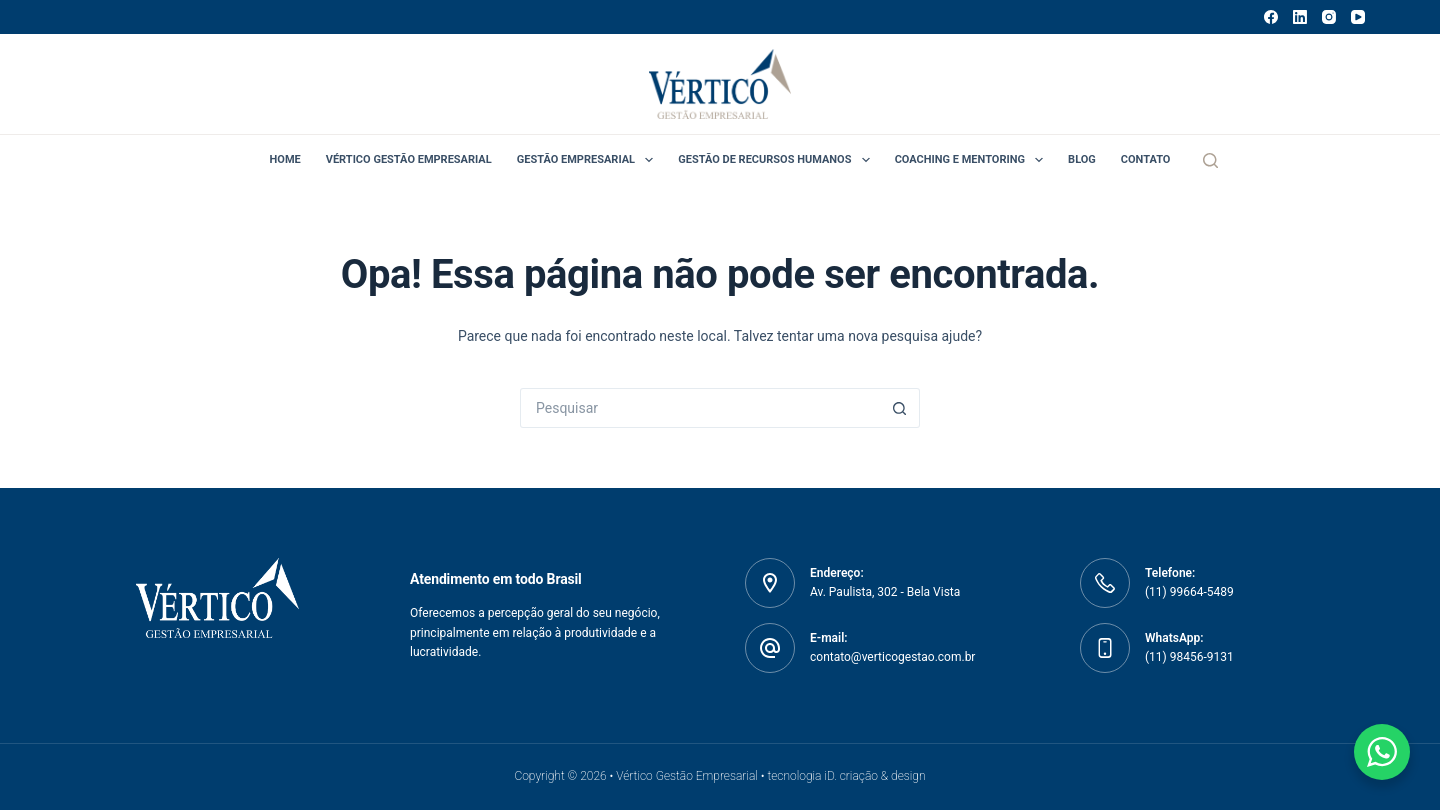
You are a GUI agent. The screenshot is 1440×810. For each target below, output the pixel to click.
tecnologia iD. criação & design (846, 776)
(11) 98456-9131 (1189, 657)
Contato (1146, 159)
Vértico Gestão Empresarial (409, 159)
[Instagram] (1329, 17)
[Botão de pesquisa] (900, 408)
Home (285, 159)
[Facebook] (1271, 17)
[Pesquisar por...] (700, 408)
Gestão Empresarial (589, 160)
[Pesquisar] (1210, 160)
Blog (1082, 159)
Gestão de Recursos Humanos (777, 160)
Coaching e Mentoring (973, 160)
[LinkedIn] (1300, 17)
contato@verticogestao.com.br (892, 657)
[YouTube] (1358, 17)
